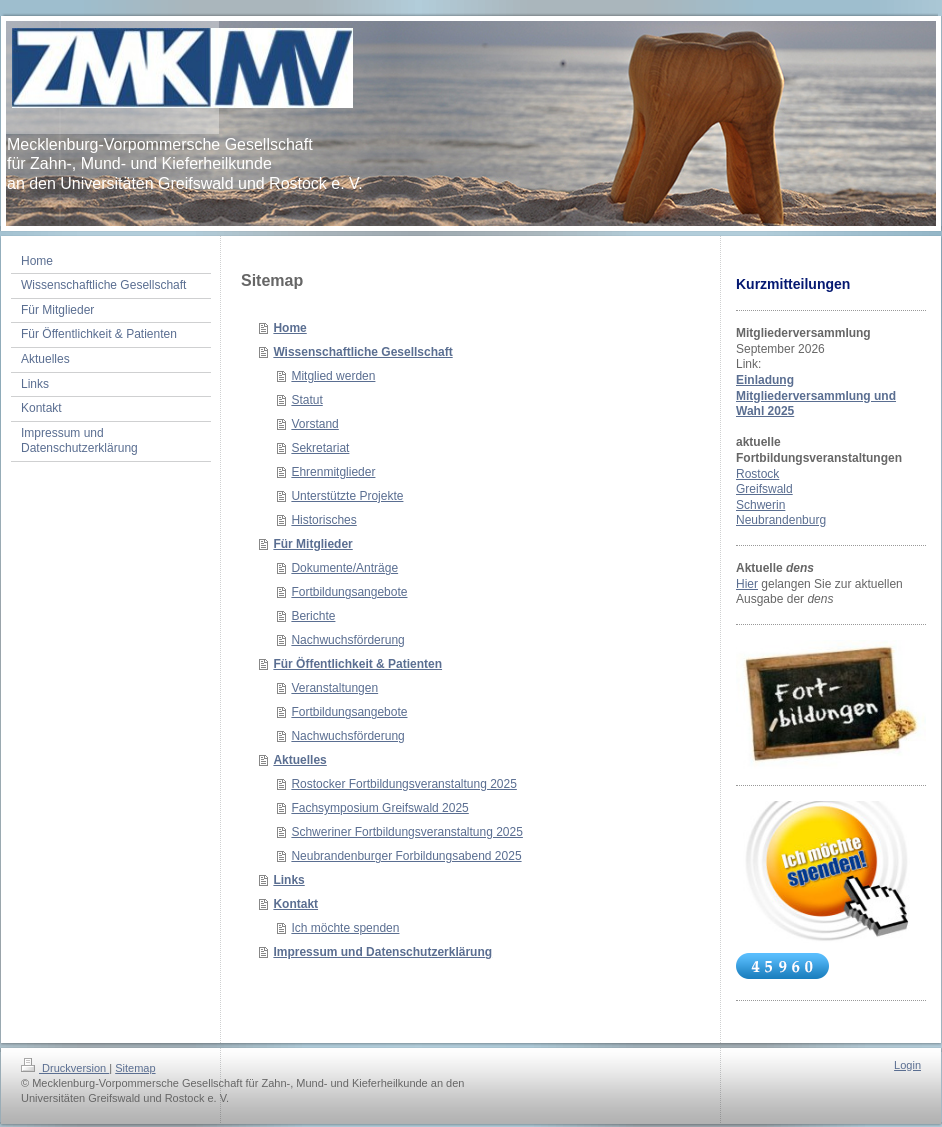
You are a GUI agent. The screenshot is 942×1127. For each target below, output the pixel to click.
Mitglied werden (333, 376)
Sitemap (135, 1068)
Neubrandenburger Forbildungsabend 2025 (406, 856)
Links (288, 880)
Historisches (323, 520)
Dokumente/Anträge (344, 568)
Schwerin (760, 505)
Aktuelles (299, 760)
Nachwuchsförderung (347, 640)
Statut (306, 400)
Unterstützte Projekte (347, 496)
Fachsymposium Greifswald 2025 (379, 808)
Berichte (313, 616)
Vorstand (314, 424)
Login (907, 1065)
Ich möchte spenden (345, 928)
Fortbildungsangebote (349, 592)
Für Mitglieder (312, 544)
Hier (747, 584)
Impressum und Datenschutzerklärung (382, 952)
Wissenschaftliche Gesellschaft (362, 352)
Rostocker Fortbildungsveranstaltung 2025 (403, 784)
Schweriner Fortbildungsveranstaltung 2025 (406, 832)
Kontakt (295, 904)
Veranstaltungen (334, 688)
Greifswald (764, 489)
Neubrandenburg (781, 520)
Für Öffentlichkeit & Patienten (357, 664)
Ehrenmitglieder (333, 472)
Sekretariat (320, 448)
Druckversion (65, 1068)
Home (289, 328)
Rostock (757, 474)
